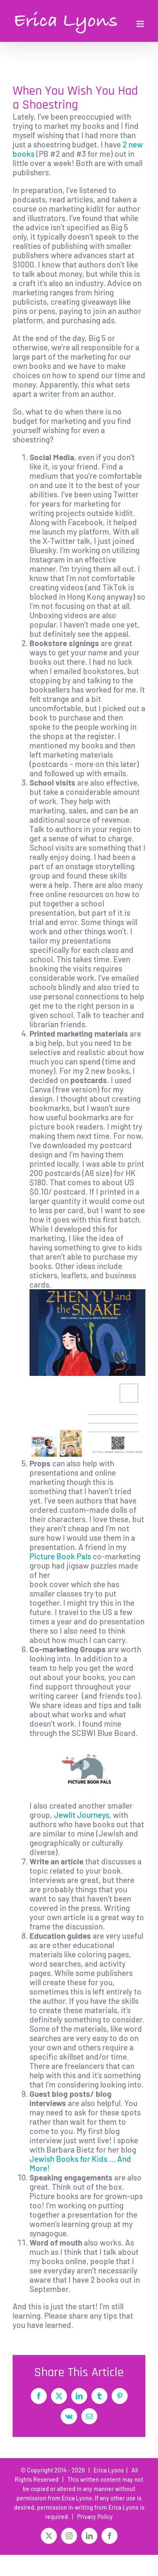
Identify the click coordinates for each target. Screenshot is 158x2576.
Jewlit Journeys (81, 1815)
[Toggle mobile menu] (141, 23)
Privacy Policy (94, 2516)
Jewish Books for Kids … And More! (80, 2163)
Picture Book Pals (60, 1556)
